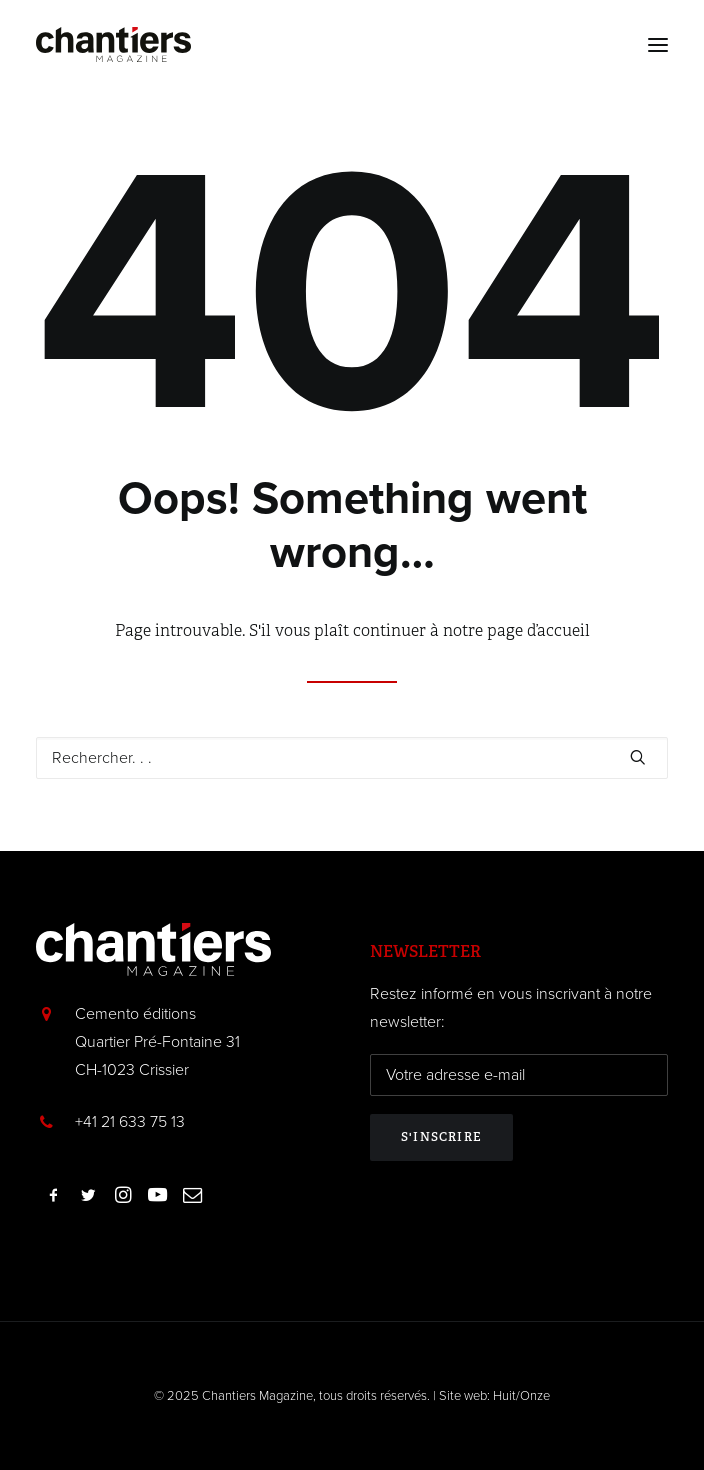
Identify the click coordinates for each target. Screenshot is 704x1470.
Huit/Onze (521, 1396)
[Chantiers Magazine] (113, 44)
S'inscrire (441, 1137)
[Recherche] (352, 758)
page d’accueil (538, 630)
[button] (658, 44)
